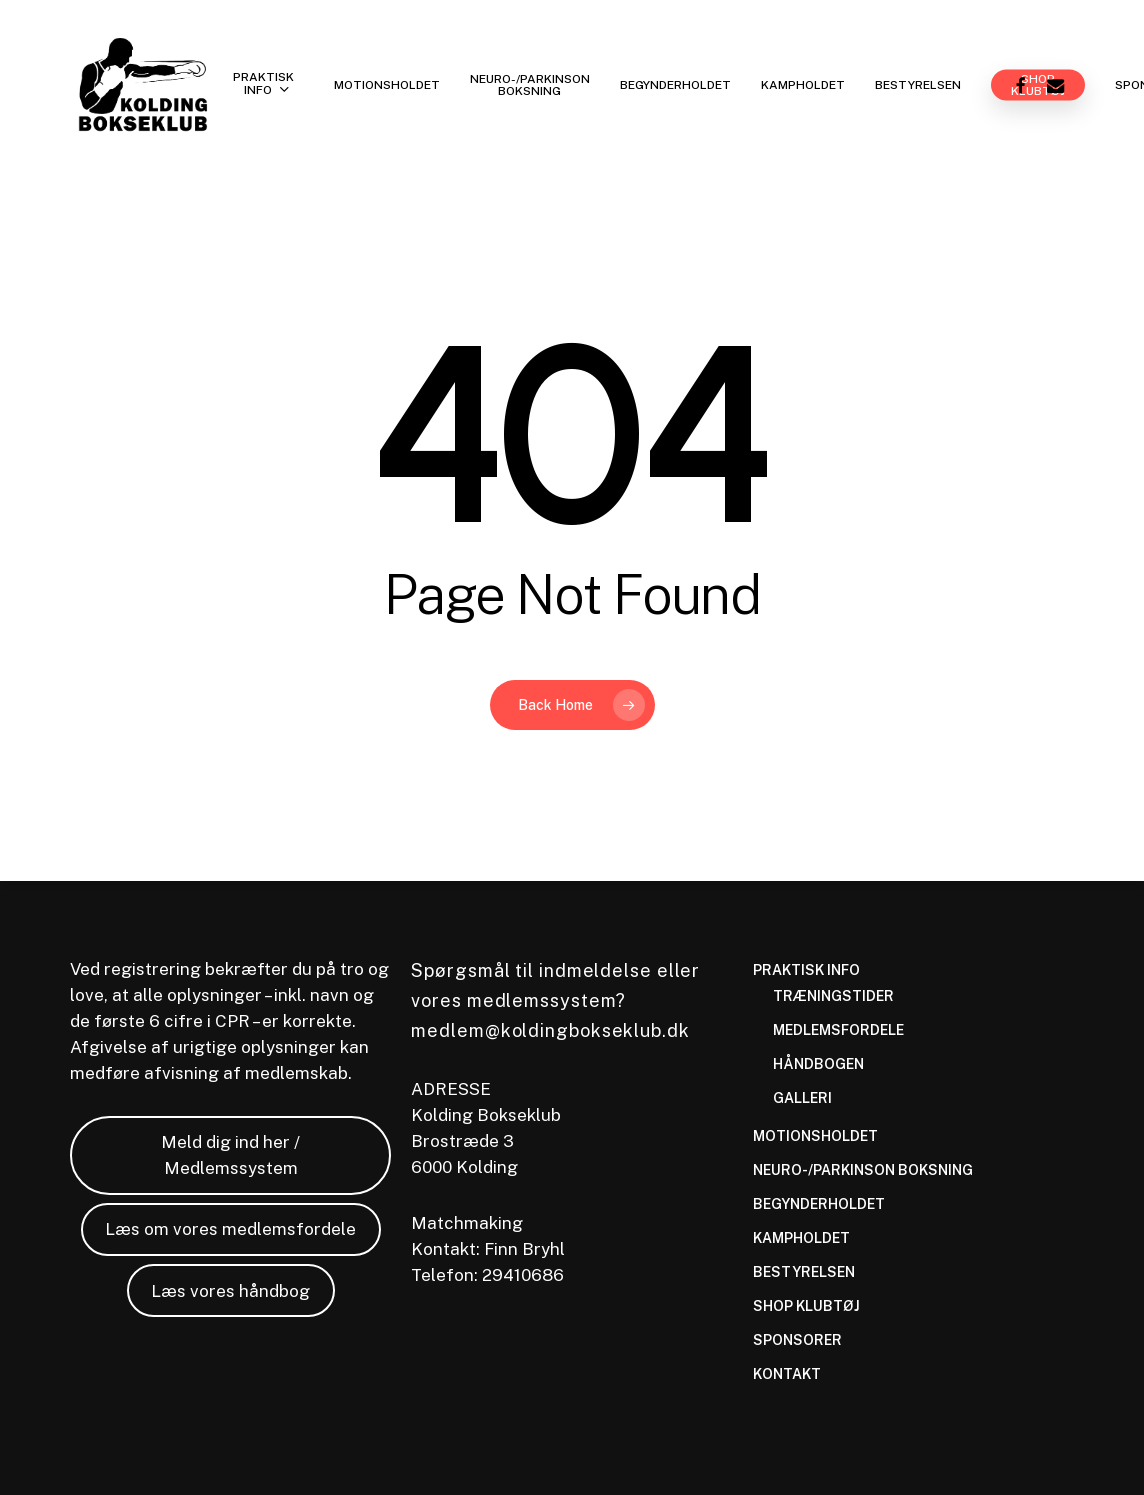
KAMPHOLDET (801, 1238)
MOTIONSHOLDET (815, 1136)
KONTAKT (787, 1374)
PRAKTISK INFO (806, 970)
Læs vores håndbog (230, 1291)
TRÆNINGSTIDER (833, 996)
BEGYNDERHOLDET (819, 1204)
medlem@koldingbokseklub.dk (550, 1030)
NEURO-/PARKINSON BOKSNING (863, 1170)
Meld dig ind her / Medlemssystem (230, 1155)
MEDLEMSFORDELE (838, 1030)
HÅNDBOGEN (818, 1064)
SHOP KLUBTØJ (806, 1306)
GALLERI (802, 1098)
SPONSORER (797, 1340)
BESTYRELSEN (804, 1272)
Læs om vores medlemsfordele (230, 1229)
